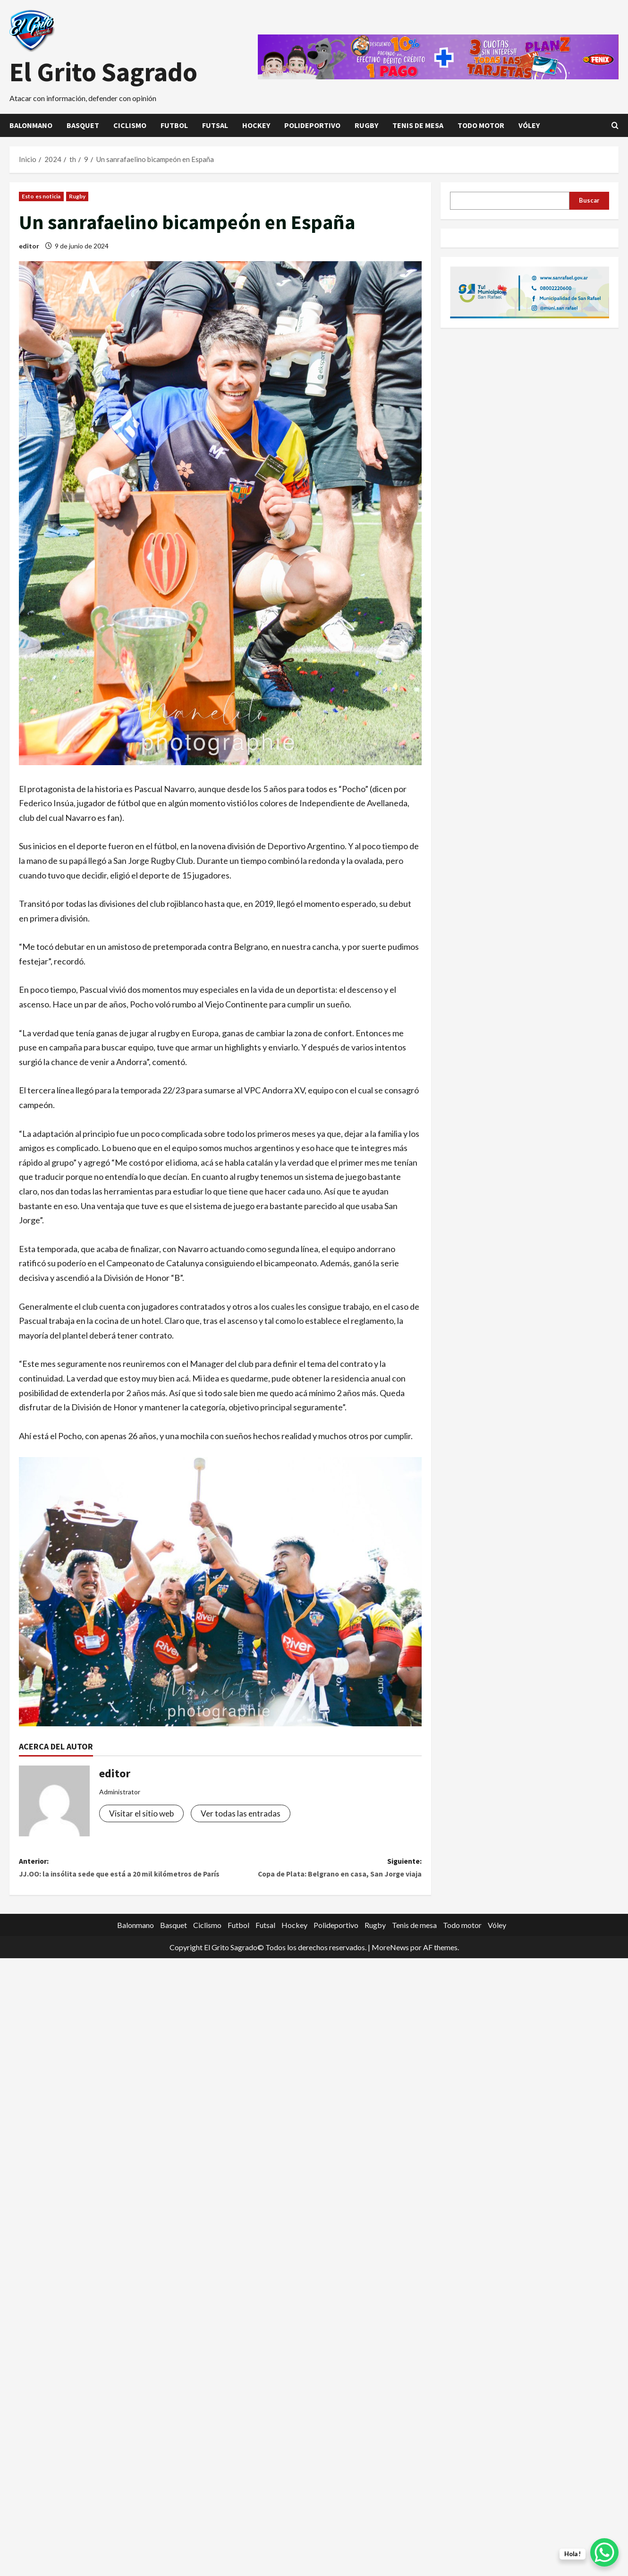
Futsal (215, 125)
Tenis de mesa (417, 125)
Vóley (529, 125)
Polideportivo (312, 125)
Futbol (174, 125)
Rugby (366, 125)
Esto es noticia (41, 196)
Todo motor (481, 125)
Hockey (256, 125)
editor (29, 246)
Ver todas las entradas (243, 1813)
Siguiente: (321, 1870)
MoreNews (390, 1965)
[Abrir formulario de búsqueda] (615, 125)
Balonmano (30, 125)
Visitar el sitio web (142, 1813)
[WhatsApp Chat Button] (604, 2552)
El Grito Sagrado (103, 71)
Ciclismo (129, 125)
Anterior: (120, 1878)
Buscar (589, 200)
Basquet (83, 125)
